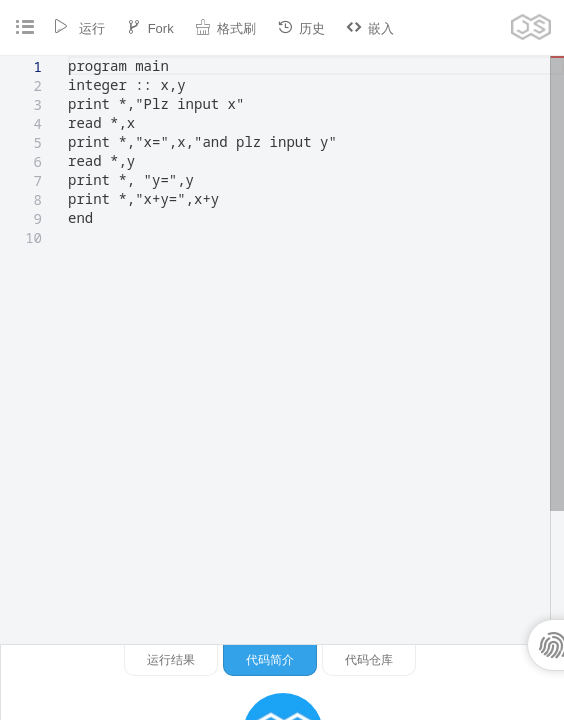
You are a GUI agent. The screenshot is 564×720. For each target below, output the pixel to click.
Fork (150, 27)
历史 (301, 27)
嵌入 (370, 27)
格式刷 (225, 27)
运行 (79, 27)
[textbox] (68, 56)
